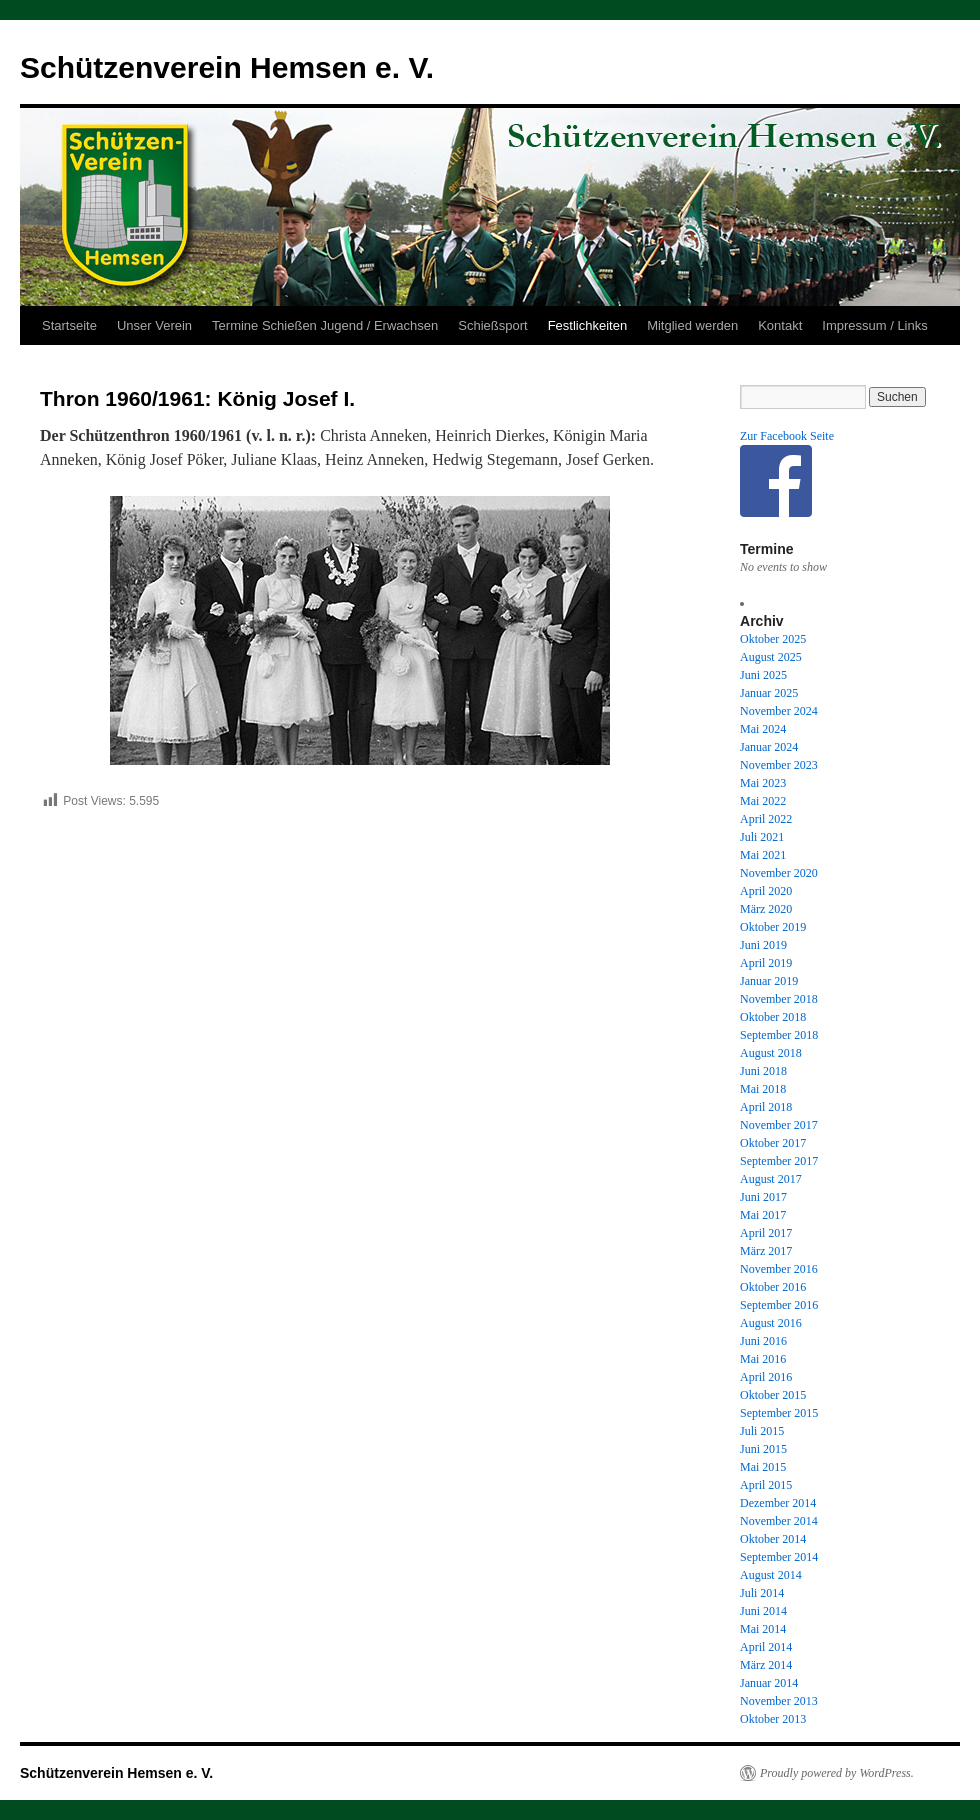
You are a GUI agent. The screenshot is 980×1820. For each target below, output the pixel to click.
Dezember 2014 (778, 1503)
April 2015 (766, 1485)
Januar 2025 (769, 693)
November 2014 (779, 1521)
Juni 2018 (763, 1071)
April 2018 (766, 1107)
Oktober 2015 (773, 1395)
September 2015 (779, 1413)
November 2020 (779, 873)
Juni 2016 (763, 1341)
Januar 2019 (769, 981)
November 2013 (779, 1701)
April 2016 (766, 1377)
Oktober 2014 (773, 1539)
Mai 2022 (763, 801)
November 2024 (779, 711)
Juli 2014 (762, 1593)
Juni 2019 (763, 945)
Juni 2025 (763, 675)
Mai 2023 (763, 783)
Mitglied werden (692, 325)
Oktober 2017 (773, 1143)
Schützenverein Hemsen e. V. (227, 67)
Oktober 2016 (773, 1287)
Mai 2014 (763, 1629)
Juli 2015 (762, 1431)
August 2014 (771, 1575)
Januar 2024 (769, 747)
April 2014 (766, 1647)
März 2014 (766, 1665)
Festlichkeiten (587, 325)
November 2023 (779, 765)
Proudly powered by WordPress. (837, 1773)
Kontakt (780, 325)
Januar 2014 (769, 1683)
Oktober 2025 (773, 639)
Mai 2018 (763, 1089)
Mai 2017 (763, 1215)
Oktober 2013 (773, 1719)
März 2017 (766, 1251)
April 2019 (766, 963)
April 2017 (766, 1233)
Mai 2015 (763, 1467)
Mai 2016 (763, 1359)
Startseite (69, 325)
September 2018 (779, 1035)
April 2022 (766, 819)
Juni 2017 (763, 1197)
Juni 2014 (763, 1611)
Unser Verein (154, 325)
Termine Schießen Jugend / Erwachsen (325, 325)
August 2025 (771, 657)
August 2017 (771, 1179)
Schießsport (492, 325)
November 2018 (779, 999)
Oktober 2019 (773, 927)
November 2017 (779, 1125)
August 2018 (771, 1053)
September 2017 (779, 1161)
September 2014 (779, 1557)
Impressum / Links (874, 325)
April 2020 (766, 891)
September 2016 (779, 1305)
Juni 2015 (763, 1449)
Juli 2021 (762, 837)
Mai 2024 (763, 729)
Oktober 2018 (773, 1017)
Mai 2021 (763, 855)
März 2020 (766, 909)
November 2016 (779, 1269)
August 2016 (771, 1323)
